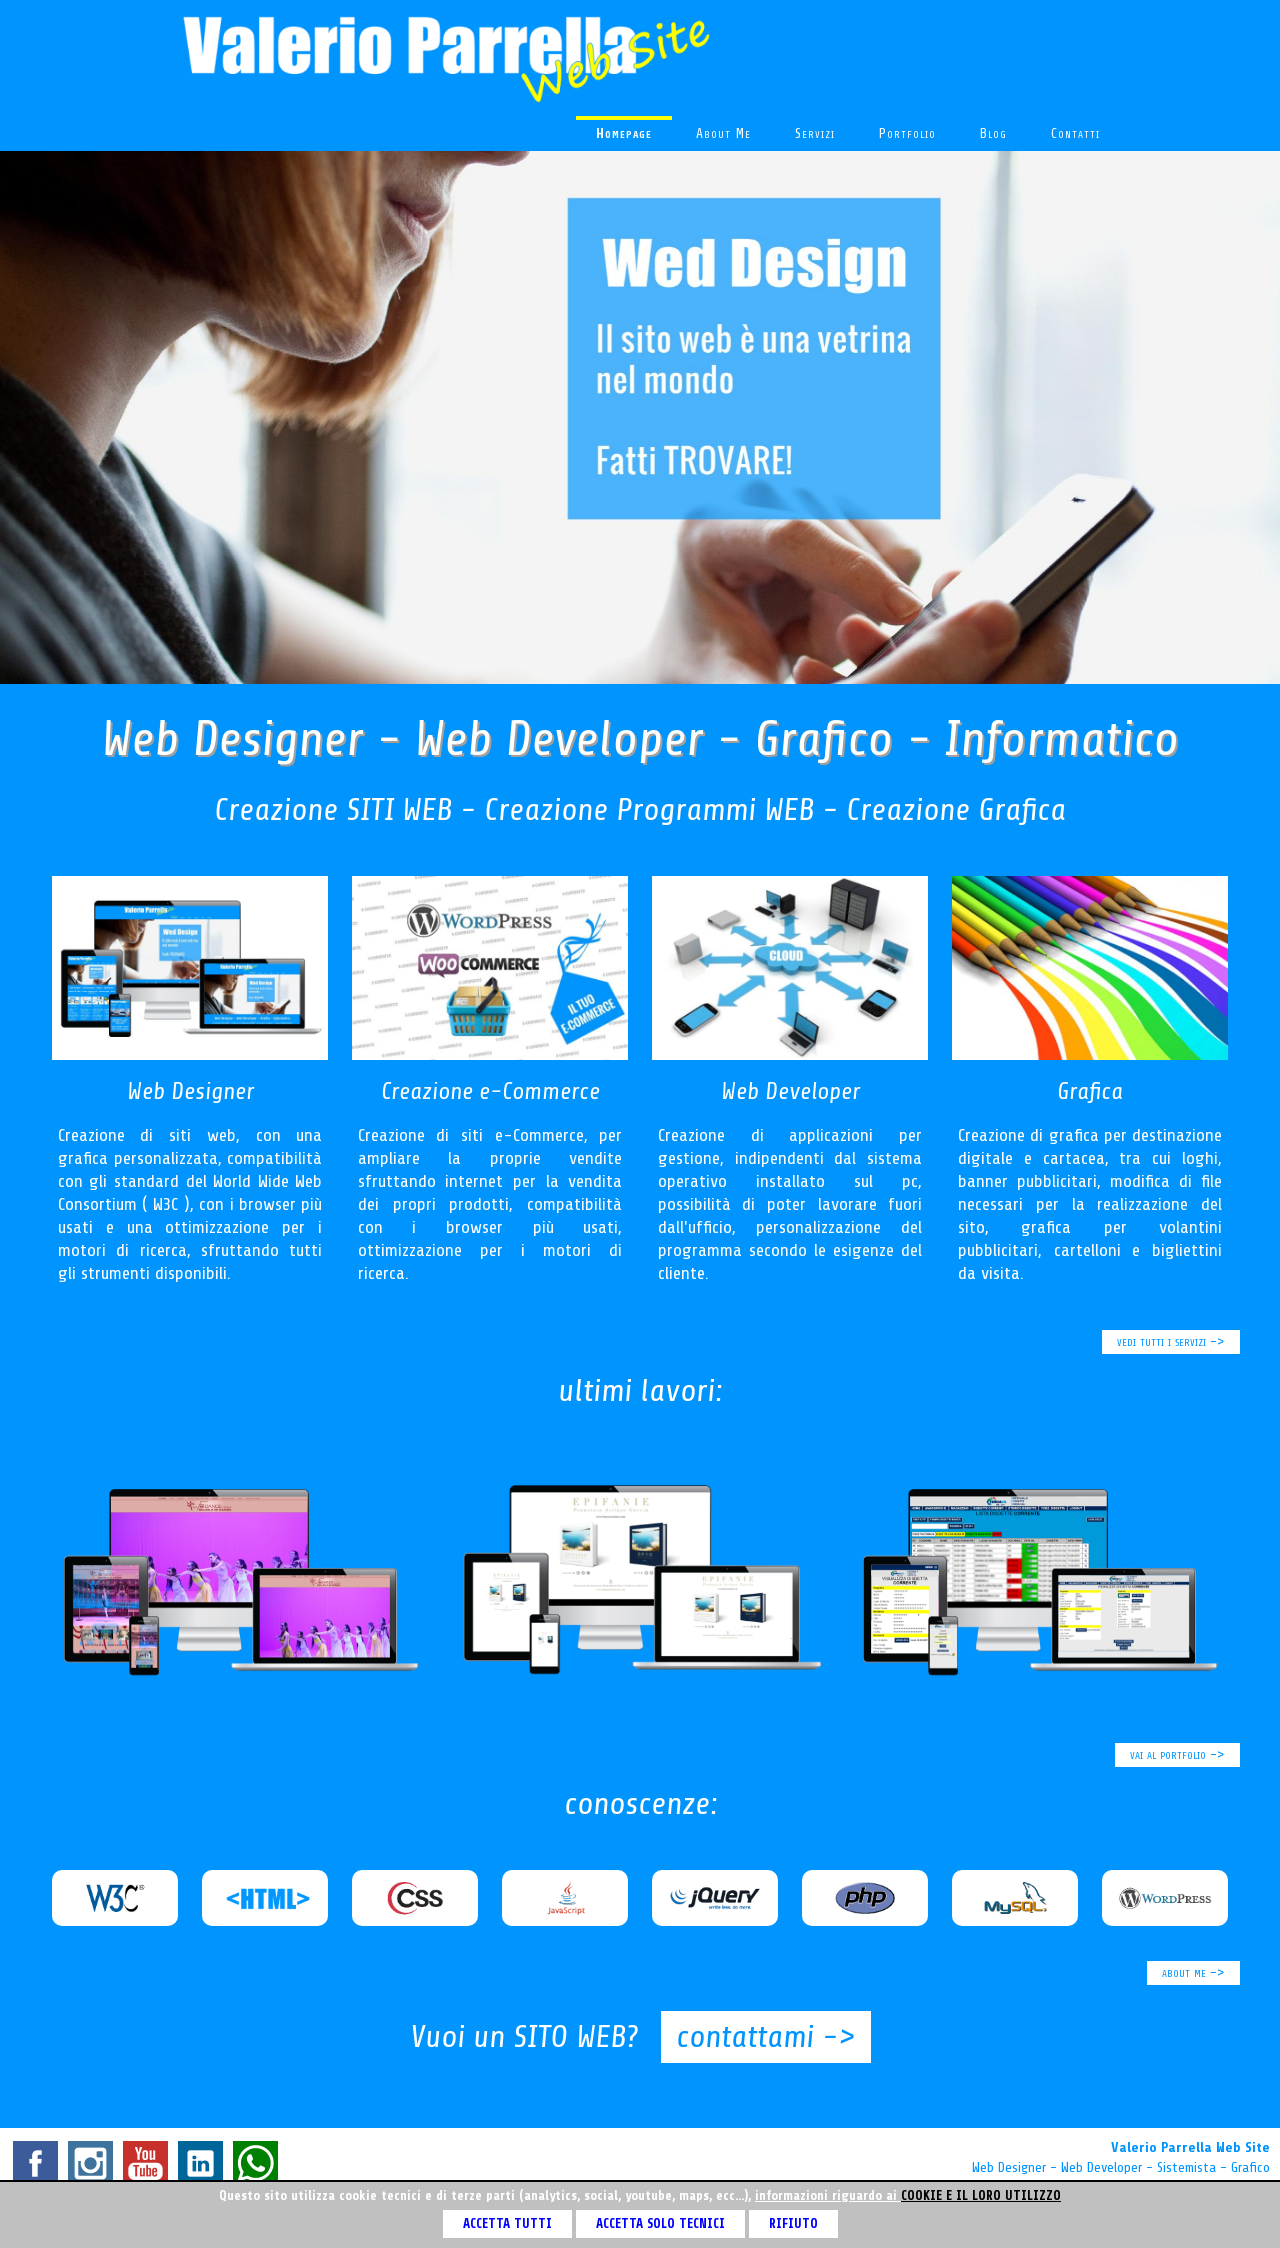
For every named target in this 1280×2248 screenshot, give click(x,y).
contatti (1075, 133)
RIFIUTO (793, 2223)
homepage (624, 133)
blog (993, 133)
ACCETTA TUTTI (507, 2223)
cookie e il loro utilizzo (981, 2195)
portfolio (907, 133)
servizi (815, 133)
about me (723, 133)
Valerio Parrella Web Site (1190, 2147)
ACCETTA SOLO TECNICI (660, 2223)
